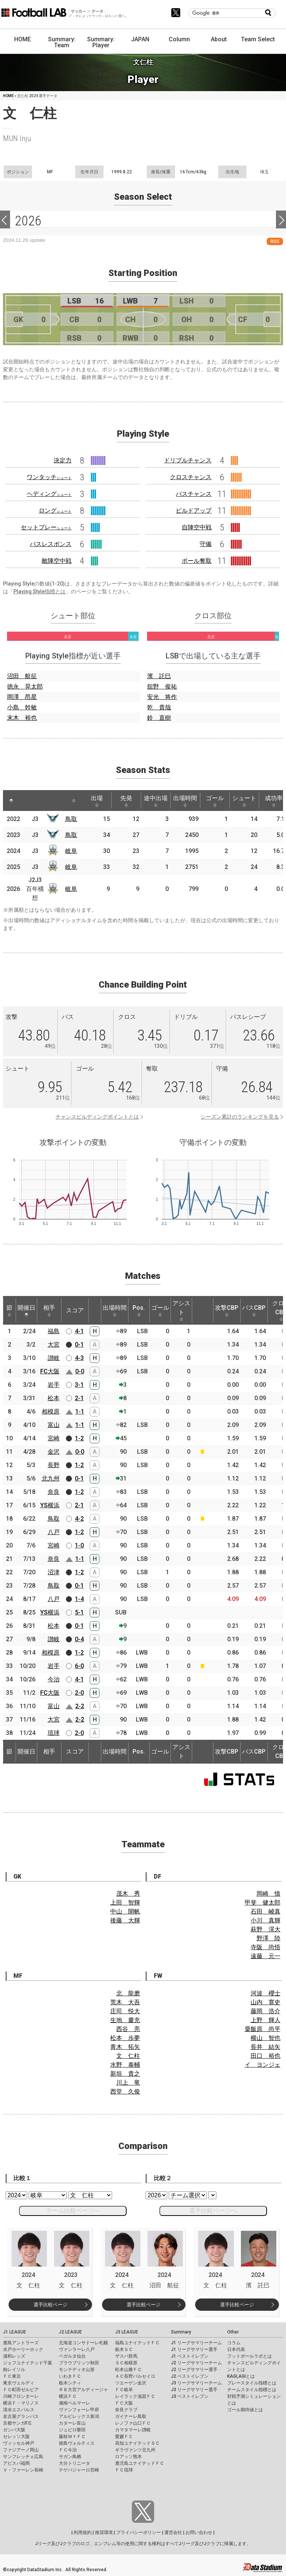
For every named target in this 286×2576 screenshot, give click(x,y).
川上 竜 (128, 2082)
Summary (181, 2332)
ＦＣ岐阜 (124, 2389)
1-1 (79, 1411)
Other (233, 2332)
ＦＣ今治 (68, 2450)
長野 (54, 1465)
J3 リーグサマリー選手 (194, 2389)
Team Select (258, 39)
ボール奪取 (197, 560)
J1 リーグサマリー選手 (194, 2349)
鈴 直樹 (159, 717)
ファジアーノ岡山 (21, 2450)
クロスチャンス (191, 477)
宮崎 (54, 1438)
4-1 (79, 1331)
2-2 (79, 1706)
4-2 (79, 1518)
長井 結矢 (265, 2046)
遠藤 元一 (265, 1956)
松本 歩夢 (125, 2037)
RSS (274, 241)
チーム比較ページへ (73, 2210)
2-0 (79, 1692)
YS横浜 (50, 1505)
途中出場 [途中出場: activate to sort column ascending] (156, 801)
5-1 (79, 1612)
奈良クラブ (126, 2409)
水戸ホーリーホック (23, 2349)
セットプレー (46, 527)
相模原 (51, 1411)
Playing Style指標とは (39, 591)
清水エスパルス (18, 2409)
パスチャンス (194, 493)
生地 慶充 (125, 2020)
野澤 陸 (268, 1938)
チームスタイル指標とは (251, 2389)
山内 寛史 (265, 2002)
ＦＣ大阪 (124, 2403)
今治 (54, 1679)
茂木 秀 (128, 1893)
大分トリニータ (74, 2463)
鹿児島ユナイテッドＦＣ (139, 2463)
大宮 (54, 1344)
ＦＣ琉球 (124, 2470)
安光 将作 (162, 696)
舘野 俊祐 (162, 686)
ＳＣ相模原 (126, 2362)
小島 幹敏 (22, 707)
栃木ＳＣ (124, 2349)
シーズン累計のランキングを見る (240, 1117)
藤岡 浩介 (265, 2011)
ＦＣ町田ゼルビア (21, 2389)
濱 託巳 (159, 676)
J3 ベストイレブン (190, 2396)
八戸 (54, 1532)
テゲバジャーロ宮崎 (79, 2470)
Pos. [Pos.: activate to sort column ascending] (139, 1310)
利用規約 (83, 2532)
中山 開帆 (125, 1911)
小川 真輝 (265, 1920)
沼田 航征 (22, 676)
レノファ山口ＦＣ (133, 2423)
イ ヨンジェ (262, 2064)
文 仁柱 (128, 2055)
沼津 (54, 1572)
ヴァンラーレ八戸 (77, 2349)
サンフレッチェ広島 (23, 2456)
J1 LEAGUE (14, 2332)
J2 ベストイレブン (190, 2376)
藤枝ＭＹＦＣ (72, 2436)
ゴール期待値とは (245, 2409)
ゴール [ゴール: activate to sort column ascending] (215, 801)
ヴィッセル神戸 (18, 2443)
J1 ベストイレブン (190, 2356)
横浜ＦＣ (68, 2396)
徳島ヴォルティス (77, 2443)
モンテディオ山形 (77, 2369)
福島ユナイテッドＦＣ (137, 2342)
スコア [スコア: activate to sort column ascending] (75, 1310)
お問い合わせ (198, 2532)
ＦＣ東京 (12, 2376)
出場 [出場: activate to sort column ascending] (97, 801)
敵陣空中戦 (57, 560)
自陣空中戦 (197, 527)
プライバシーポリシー (138, 2532)
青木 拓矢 (125, 2046)
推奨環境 (104, 2532)
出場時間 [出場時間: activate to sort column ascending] (185, 801)
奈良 (54, 1491)
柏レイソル (14, 2369)
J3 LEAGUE (126, 2332)
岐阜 (71, 850)
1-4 (79, 1599)
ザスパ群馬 (126, 2356)
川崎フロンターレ (21, 2396)
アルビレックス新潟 (79, 2416)
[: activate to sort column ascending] (27, 800)
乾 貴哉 (159, 707)
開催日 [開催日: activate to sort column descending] (26, 1310)
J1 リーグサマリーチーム (196, 2342)
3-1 (79, 1384)
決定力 (63, 460)
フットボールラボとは (249, 2356)
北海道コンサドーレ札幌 (83, 2342)
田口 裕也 (265, 2055)
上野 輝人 (265, 2020)
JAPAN (140, 39)
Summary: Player (101, 42)
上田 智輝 (125, 1902)
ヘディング (49, 493)
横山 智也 (265, 2037)
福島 (54, 1331)
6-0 (79, 1665)
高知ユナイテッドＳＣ (137, 2443)
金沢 (54, 1451)
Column (179, 39)
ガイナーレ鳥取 (130, 2416)
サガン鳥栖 (70, 2456)
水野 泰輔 (125, 2064)
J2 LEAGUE (70, 2332)
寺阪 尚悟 (265, 1947)
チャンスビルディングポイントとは (97, 1117)
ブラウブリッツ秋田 (79, 2362)
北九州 (51, 1478)
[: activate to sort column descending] (11, 800)
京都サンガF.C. (17, 2423)
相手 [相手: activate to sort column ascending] (49, 1310)
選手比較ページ (50, 2304)
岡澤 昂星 (22, 696)
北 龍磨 (128, 1993)
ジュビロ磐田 (72, 2429)
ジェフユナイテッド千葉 (27, 2362)
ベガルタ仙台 (72, 2356)
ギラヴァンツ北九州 (135, 2450)
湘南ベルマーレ (74, 2403)
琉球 (54, 1732)
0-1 (79, 1344)
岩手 (54, 1384)
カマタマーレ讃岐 (133, 2429)
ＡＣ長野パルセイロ (135, 2376)
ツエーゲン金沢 (130, 2383)
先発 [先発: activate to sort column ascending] (126, 801)
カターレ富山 (72, 2423)
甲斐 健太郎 (262, 1902)
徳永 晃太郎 (25, 686)
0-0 (79, 1371)
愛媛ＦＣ (124, 2436)
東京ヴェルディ (18, 2383)
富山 (54, 1424)
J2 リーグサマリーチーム (196, 2362)
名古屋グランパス (21, 2416)
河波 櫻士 (265, 1993)
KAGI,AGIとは (241, 2376)
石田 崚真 (265, 1911)
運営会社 (173, 2532)
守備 (206, 544)
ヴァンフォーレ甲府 (79, 2409)
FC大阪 (50, 1371)
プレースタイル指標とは (251, 2383)
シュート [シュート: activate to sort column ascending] (244, 801)
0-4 (79, 1639)
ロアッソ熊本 (128, 2456)
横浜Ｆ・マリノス (21, 2403)
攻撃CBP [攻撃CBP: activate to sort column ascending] (226, 1310)
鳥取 (71, 818)
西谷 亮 (128, 2029)
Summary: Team (62, 42)
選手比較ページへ (213, 2210)
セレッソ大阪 (16, 2436)
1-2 (79, 1438)
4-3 (79, 1357)
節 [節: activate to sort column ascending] (9, 1310)
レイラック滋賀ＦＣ (135, 2396)
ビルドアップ (194, 510)
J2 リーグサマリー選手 (194, 2369)
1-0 (79, 1545)
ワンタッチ (49, 477)
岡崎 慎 (268, 1893)
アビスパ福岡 (16, 2463)
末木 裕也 (22, 717)
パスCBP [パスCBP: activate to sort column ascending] (254, 1310)
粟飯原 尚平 (262, 2029)
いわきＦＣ (70, 2376)
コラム (234, 2342)
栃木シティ (70, 2383)
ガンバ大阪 (14, 2429)
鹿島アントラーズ (21, 2342)
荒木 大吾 (125, 2002)
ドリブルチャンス (188, 460)
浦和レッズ (14, 2356)
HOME (22, 39)
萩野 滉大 (265, 1929)
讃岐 (54, 1357)
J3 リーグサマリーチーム (196, 2383)
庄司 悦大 (125, 2011)
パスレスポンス (51, 544)
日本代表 (236, 2349)
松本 (54, 1398)
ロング (55, 510)
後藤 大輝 (125, 1920)
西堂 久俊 (125, 2091)
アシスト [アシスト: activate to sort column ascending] (181, 1310)
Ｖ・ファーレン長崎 (23, 2470)
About (219, 39)
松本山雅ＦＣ (128, 2369)
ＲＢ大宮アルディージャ (83, 2389)
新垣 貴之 (125, 2073)
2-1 (79, 1398)
